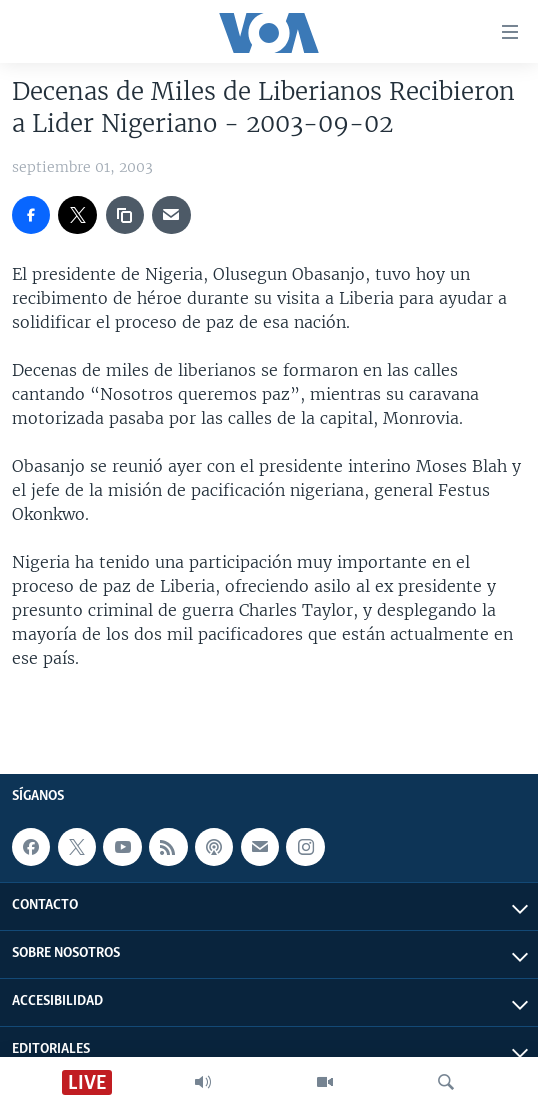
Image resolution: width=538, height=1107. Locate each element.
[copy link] (125, 215)
